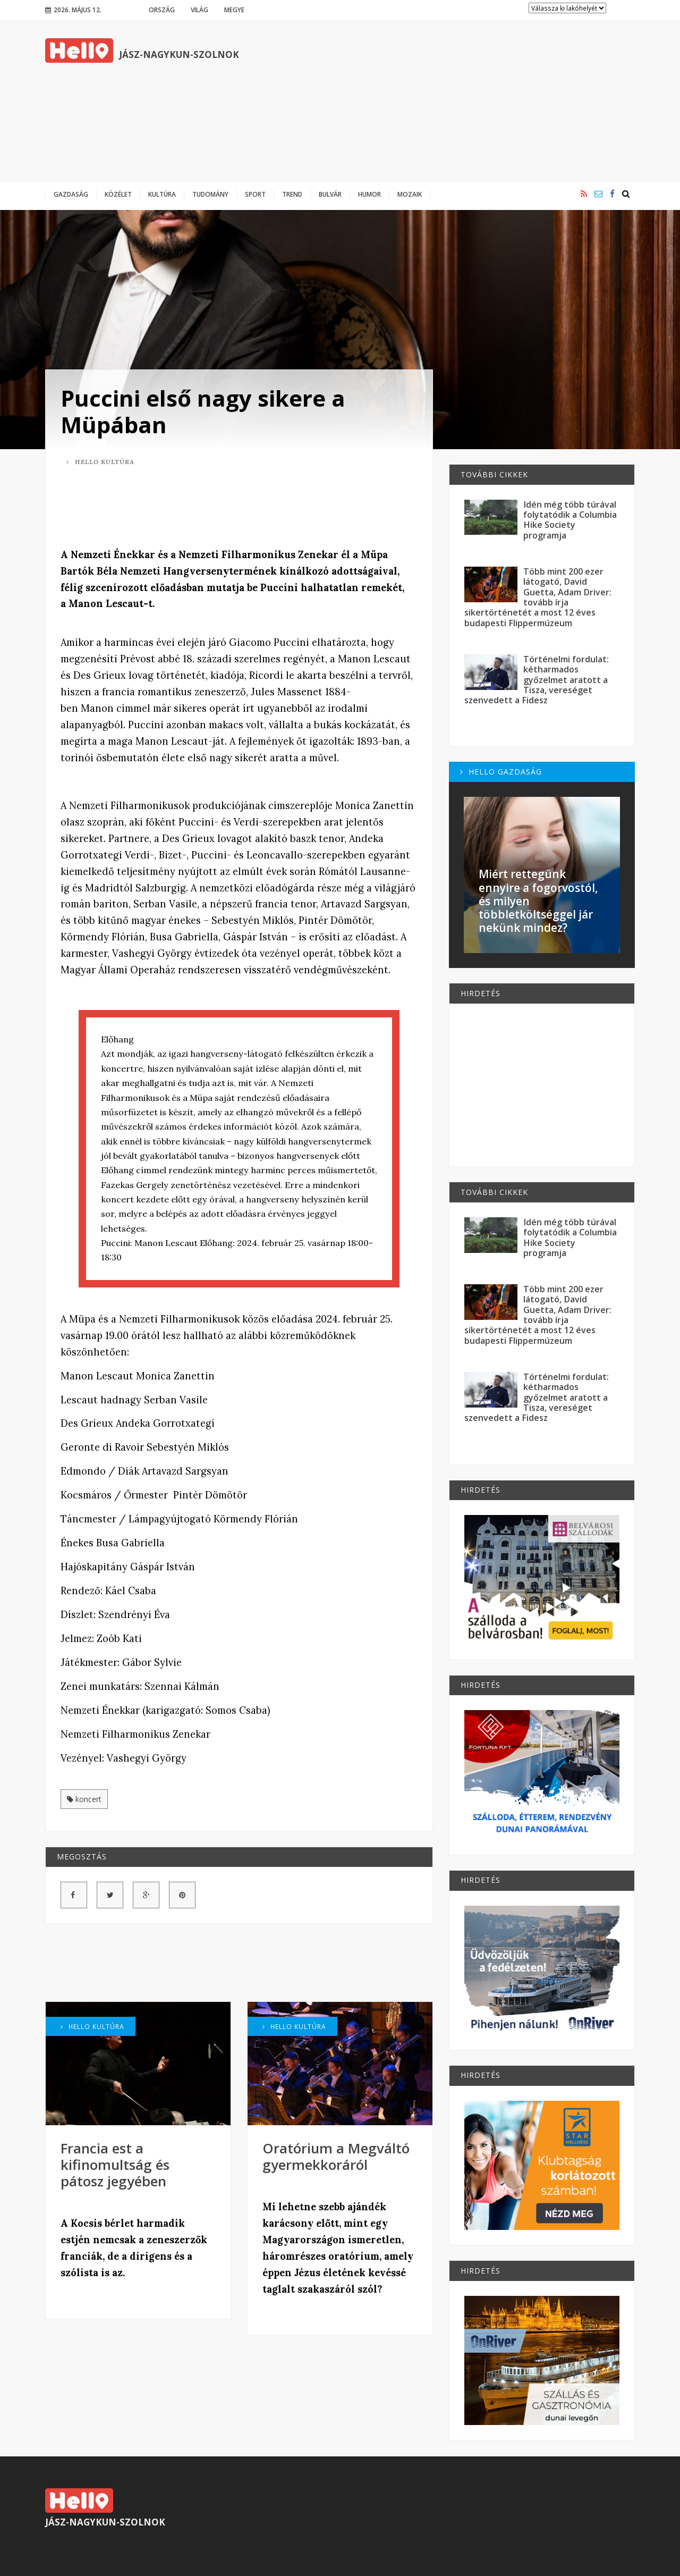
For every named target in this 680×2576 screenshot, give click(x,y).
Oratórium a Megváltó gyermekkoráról (336, 2156)
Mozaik (409, 194)
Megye (234, 9)
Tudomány (210, 194)
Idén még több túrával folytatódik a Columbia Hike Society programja (570, 520)
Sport (255, 194)
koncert (84, 1799)
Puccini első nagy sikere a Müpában (203, 411)
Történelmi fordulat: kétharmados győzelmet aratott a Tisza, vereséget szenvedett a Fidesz (536, 679)
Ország (162, 9)
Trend (292, 194)
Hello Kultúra (100, 462)
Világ (199, 9)
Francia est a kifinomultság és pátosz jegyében (115, 2165)
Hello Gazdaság (501, 772)
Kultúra (162, 194)
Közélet (118, 194)
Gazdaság (71, 194)
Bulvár (330, 194)
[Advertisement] (441, 101)
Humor (369, 194)
